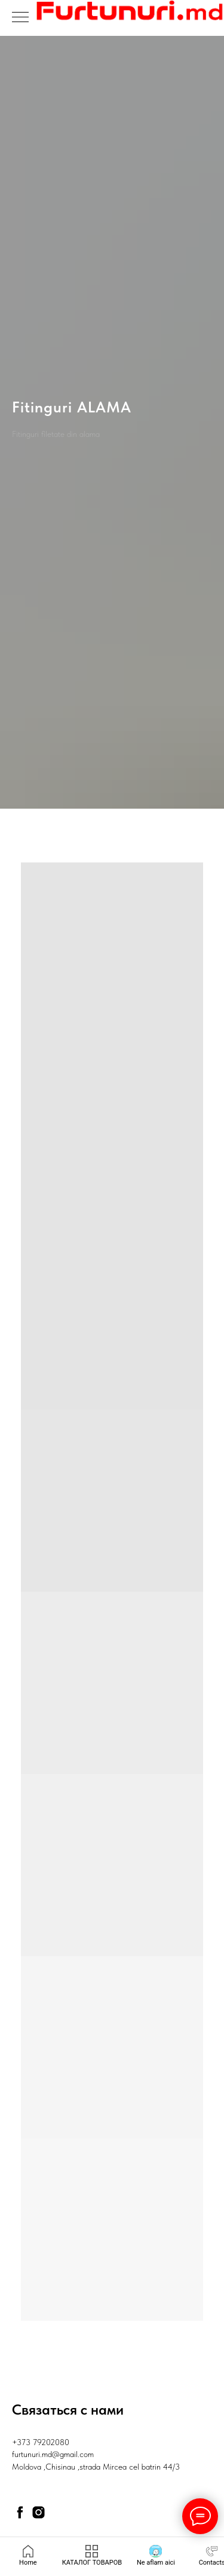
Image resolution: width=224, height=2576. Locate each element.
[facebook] (20, 2512)
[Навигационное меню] (20, 18)
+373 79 (26, 2442)
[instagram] (38, 2512)
